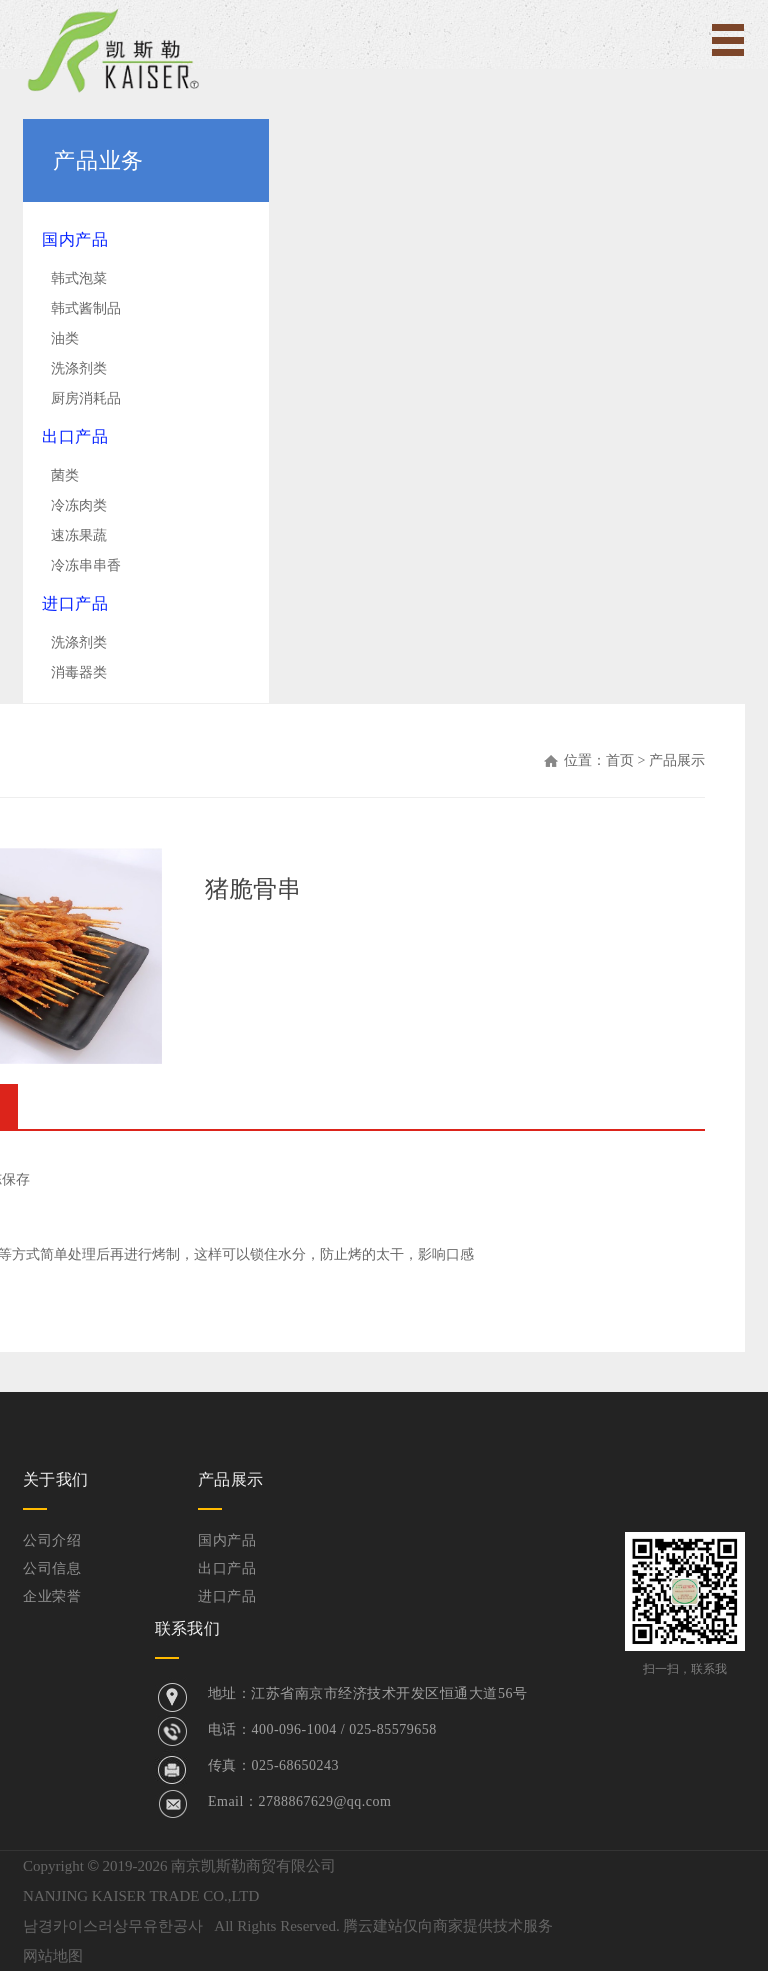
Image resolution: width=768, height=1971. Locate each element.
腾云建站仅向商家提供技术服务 (448, 1926)
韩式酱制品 (86, 308)
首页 (620, 760)
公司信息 (52, 1568)
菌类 (65, 475)
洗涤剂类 (79, 368)
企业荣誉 (52, 1596)
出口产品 (75, 436)
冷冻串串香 (86, 565)
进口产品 (75, 603)
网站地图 (53, 1956)
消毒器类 (79, 672)
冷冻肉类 (79, 505)
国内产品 (75, 239)
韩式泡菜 (79, 278)
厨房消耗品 (86, 398)
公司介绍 (52, 1540)
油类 (65, 338)
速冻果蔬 (79, 535)
